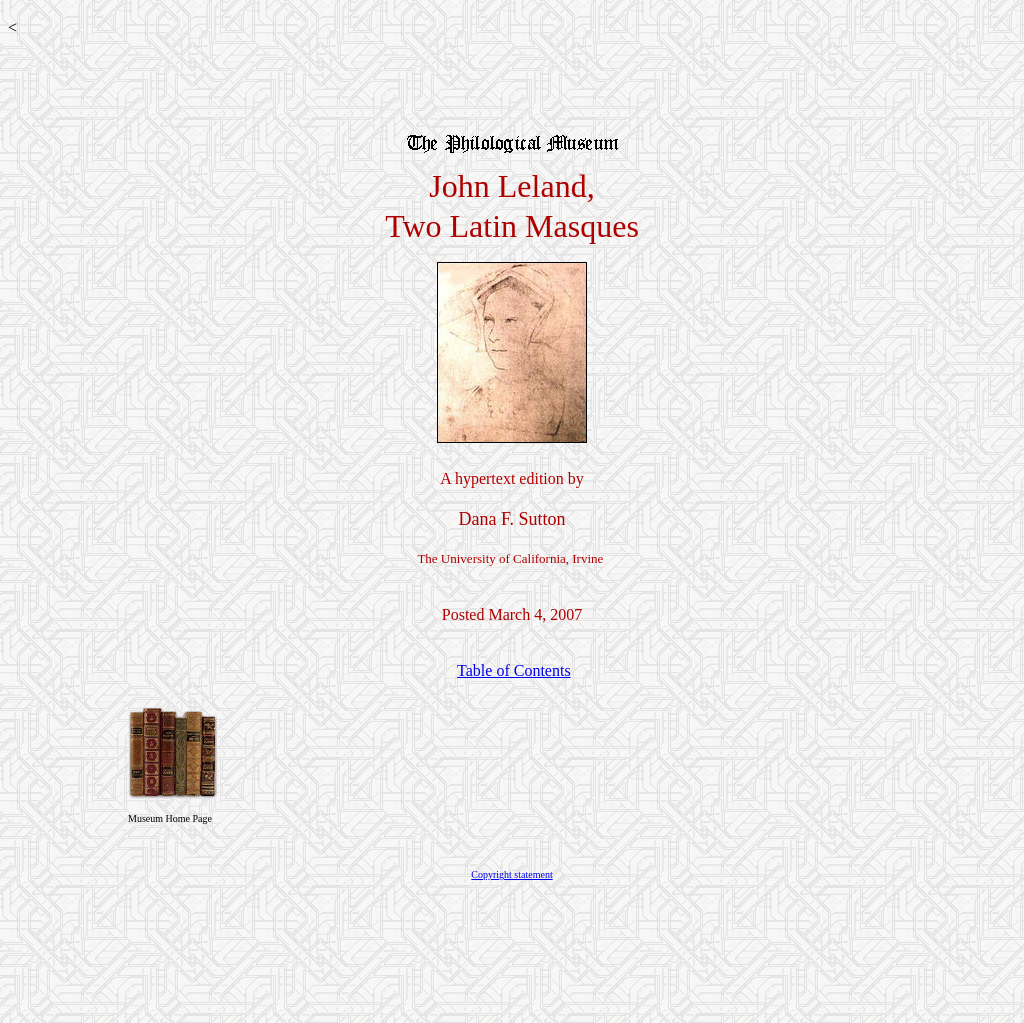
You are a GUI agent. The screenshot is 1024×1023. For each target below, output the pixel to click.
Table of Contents (514, 670)
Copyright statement (511, 874)
